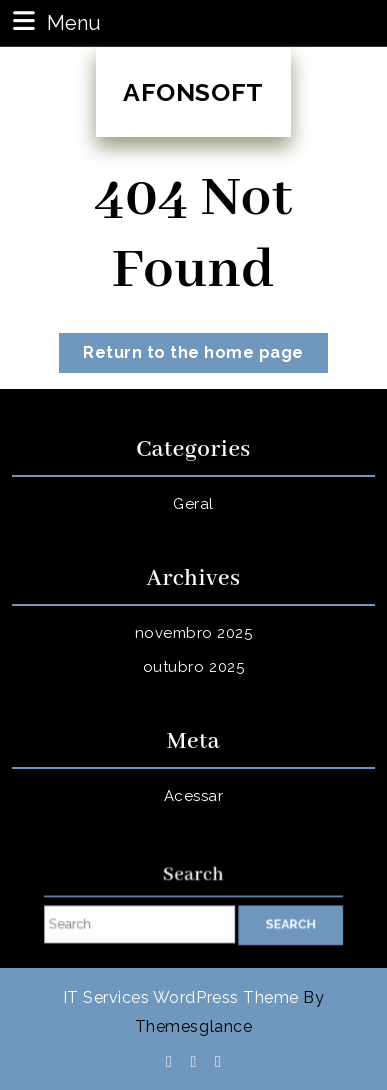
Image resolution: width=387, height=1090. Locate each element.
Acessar (194, 796)
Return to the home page (205, 356)
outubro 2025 (193, 667)
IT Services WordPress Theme (181, 997)
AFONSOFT (193, 92)
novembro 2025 (194, 633)
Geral (193, 504)
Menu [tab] (54, 21)
